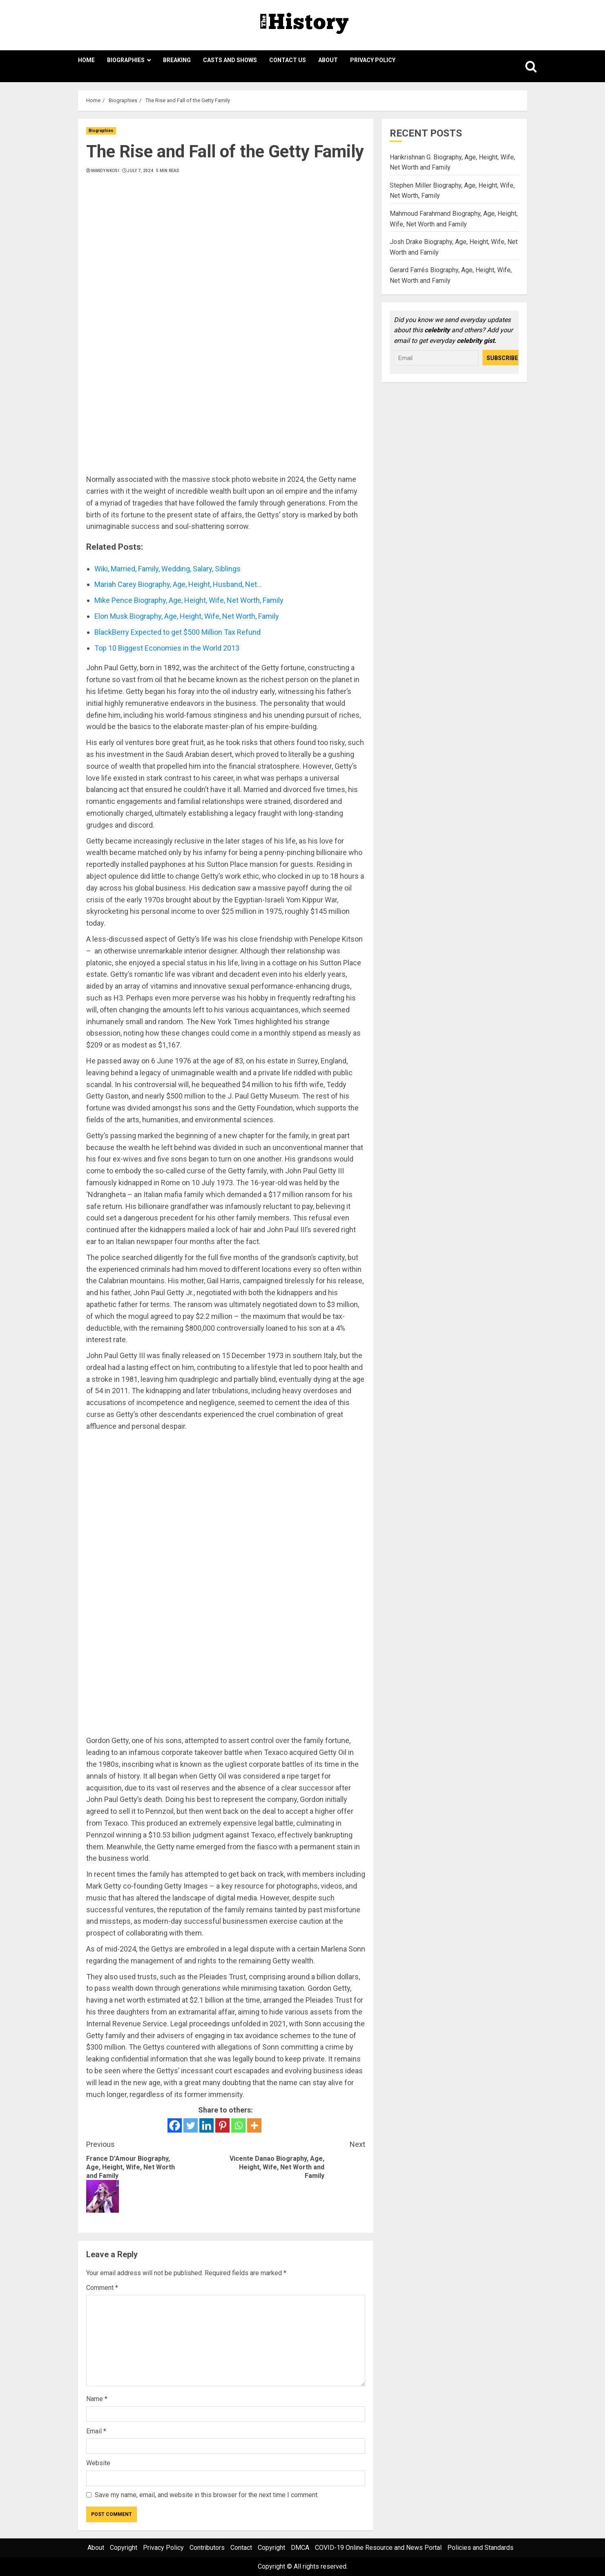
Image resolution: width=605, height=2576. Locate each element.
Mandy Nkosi (105, 170)
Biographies (126, 60)
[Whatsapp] (238, 2125)
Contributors (207, 2547)
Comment (102, 2288)
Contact (241, 2547)
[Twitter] (190, 2125)
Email (96, 2431)
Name (96, 2399)
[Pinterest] (222, 2125)
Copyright (123, 2547)
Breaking (177, 60)
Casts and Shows (230, 60)
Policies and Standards (480, 2547)
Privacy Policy (372, 60)
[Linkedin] (206, 2125)
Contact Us (287, 60)
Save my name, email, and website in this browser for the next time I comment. (207, 2495)
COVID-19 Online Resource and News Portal (378, 2547)
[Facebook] (174, 2125)
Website (98, 2463)
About (328, 60)
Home (86, 60)
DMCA (300, 2547)
